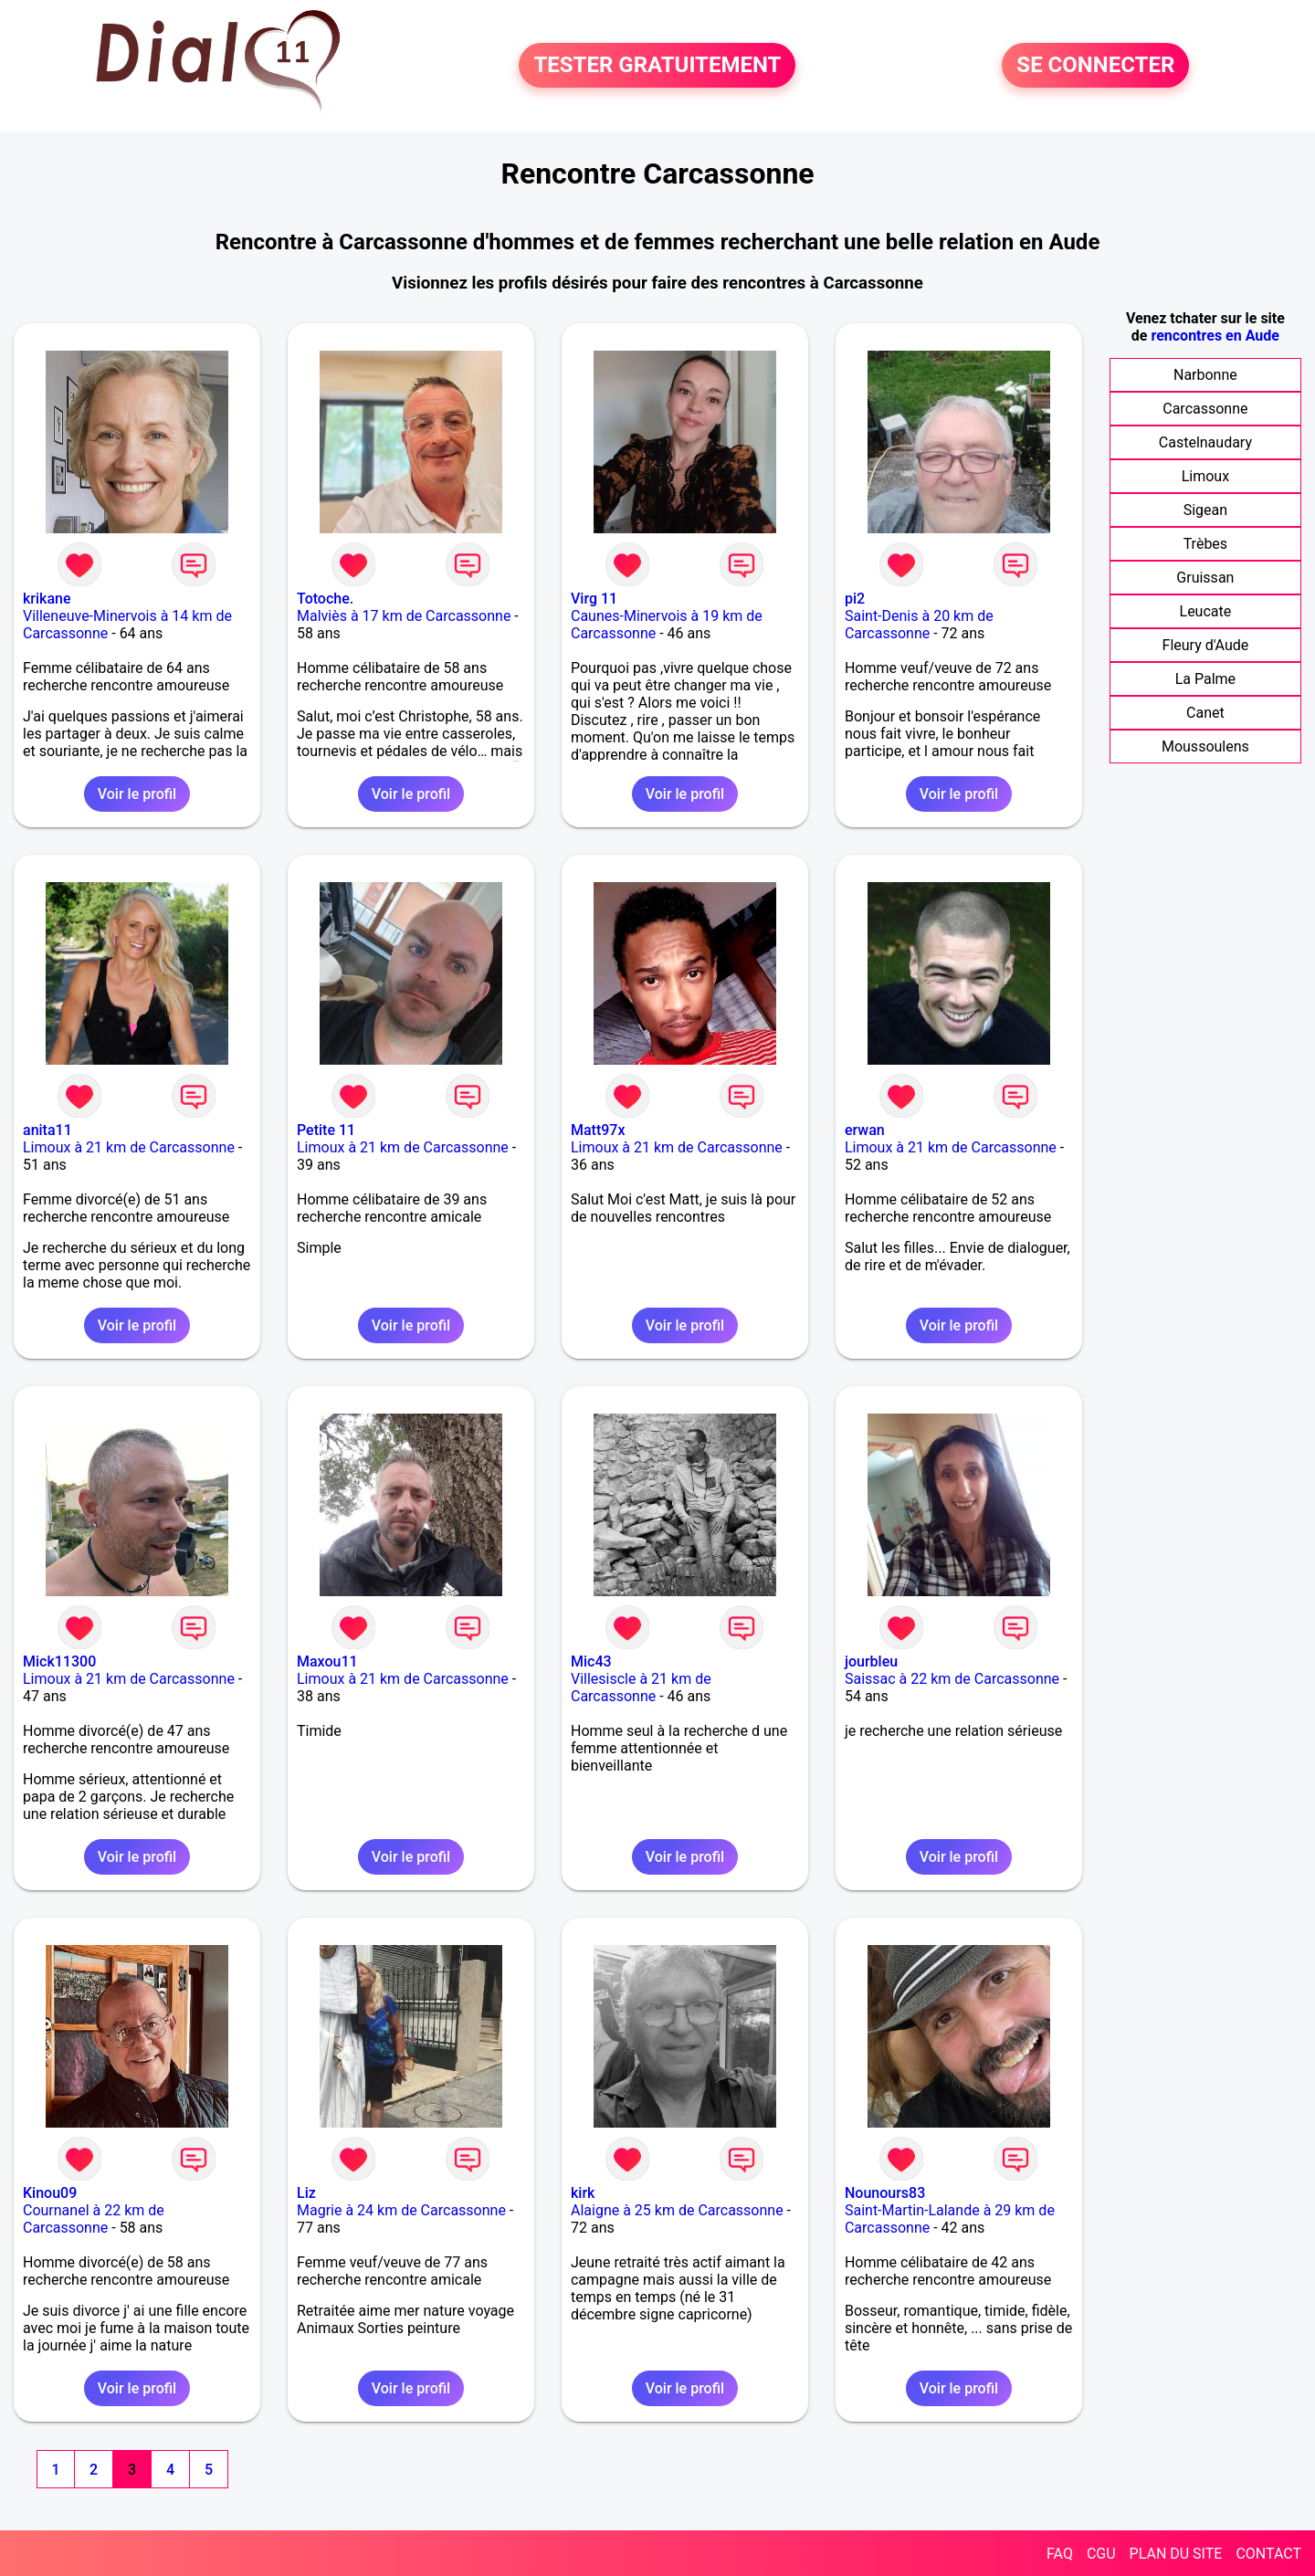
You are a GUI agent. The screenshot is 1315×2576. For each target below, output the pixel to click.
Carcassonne (1204, 408)
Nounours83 (885, 2193)
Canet (1205, 712)
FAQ (1060, 2553)
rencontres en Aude (1214, 335)
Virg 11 (594, 598)
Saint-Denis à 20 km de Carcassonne (919, 624)
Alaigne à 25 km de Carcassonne (677, 2210)
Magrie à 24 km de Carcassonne (401, 2210)
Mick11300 (59, 1661)
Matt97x (598, 1130)
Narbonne (1205, 375)
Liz (306, 2193)
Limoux (1205, 476)
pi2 (855, 598)
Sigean (1205, 510)
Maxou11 (327, 1661)
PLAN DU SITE (1176, 2553)
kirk (582, 2193)
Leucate (1206, 611)
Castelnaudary (1205, 442)
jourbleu (871, 1661)
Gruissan (1205, 577)
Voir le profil (137, 794)
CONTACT (1268, 2553)
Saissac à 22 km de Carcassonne (952, 1679)
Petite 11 (326, 1130)
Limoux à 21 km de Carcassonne (129, 1147)
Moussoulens (1205, 746)
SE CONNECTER (1095, 66)
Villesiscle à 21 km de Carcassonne (641, 1687)
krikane (47, 598)
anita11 (47, 1130)
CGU (1101, 2553)
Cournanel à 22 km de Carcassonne (93, 2219)
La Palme (1205, 679)
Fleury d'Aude (1205, 645)
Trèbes (1205, 543)
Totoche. (325, 598)
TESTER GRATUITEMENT (657, 66)
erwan (865, 1130)
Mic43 (591, 1661)
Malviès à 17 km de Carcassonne (403, 616)
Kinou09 (50, 2193)
